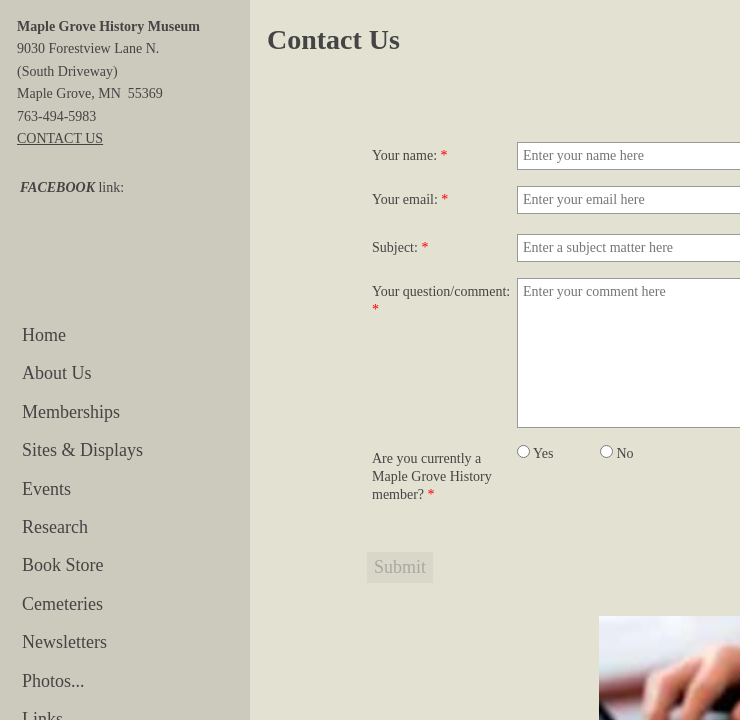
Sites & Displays (82, 450)
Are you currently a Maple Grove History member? (432, 476)
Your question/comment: (441, 300)
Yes (535, 453)
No (617, 453)
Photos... (53, 681)
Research (55, 527)
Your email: (410, 199)
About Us (57, 373)
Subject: (400, 247)
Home (44, 335)
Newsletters (64, 642)
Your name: (410, 155)
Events (46, 489)
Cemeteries (62, 604)
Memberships (71, 412)
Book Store (63, 565)
